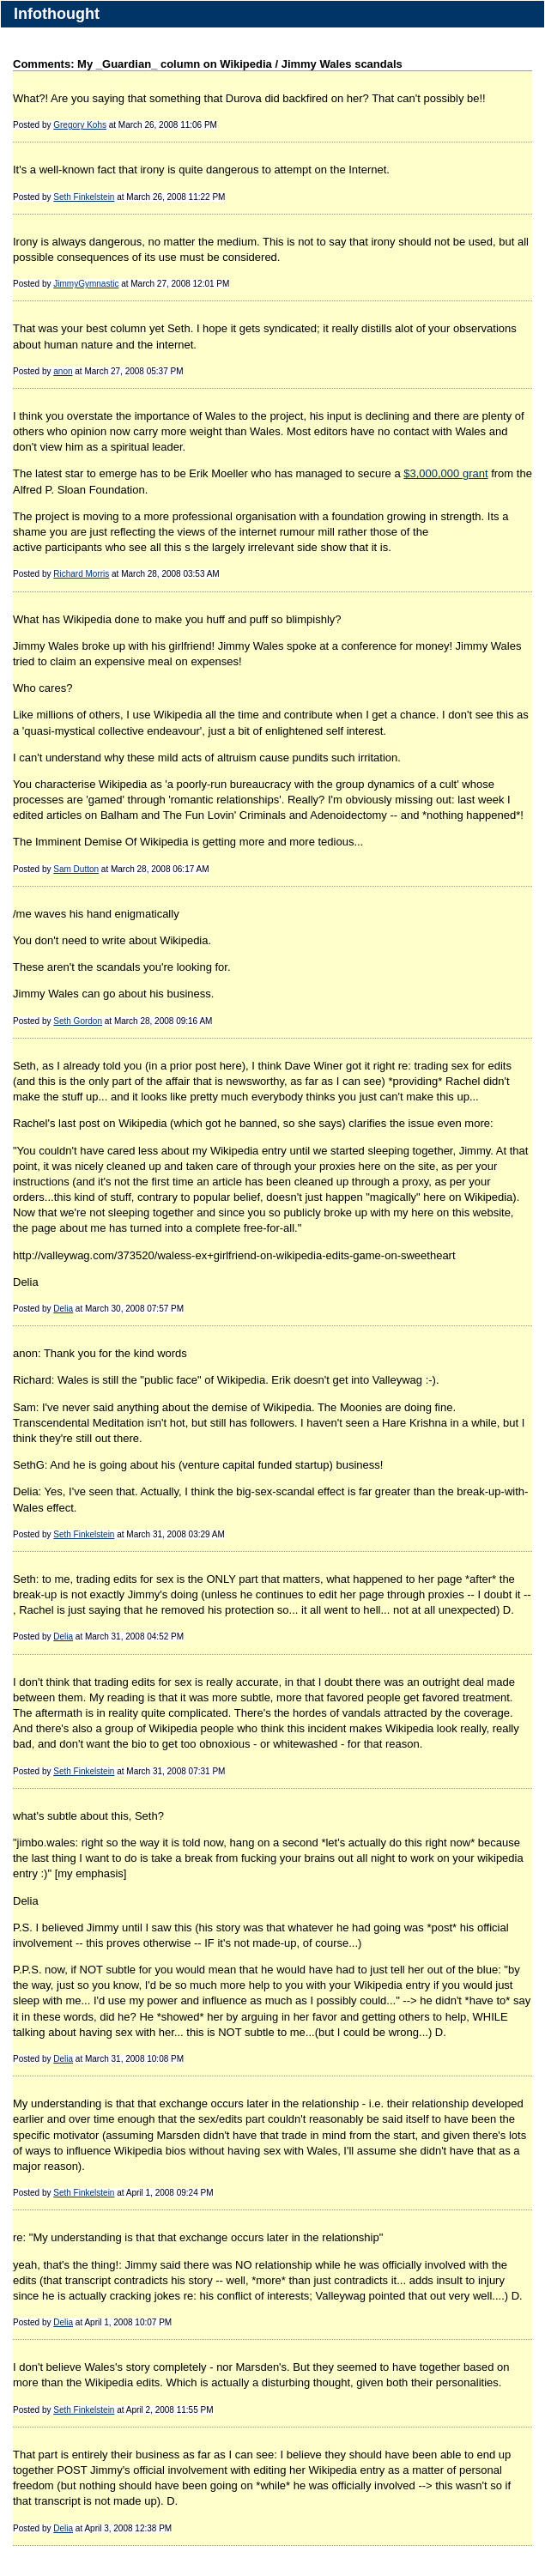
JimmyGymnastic (85, 283)
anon (62, 371)
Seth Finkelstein (83, 197)
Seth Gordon (77, 1021)
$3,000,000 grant (445, 473)
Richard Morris (81, 574)
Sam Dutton (76, 869)
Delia (63, 1308)
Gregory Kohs (79, 125)
